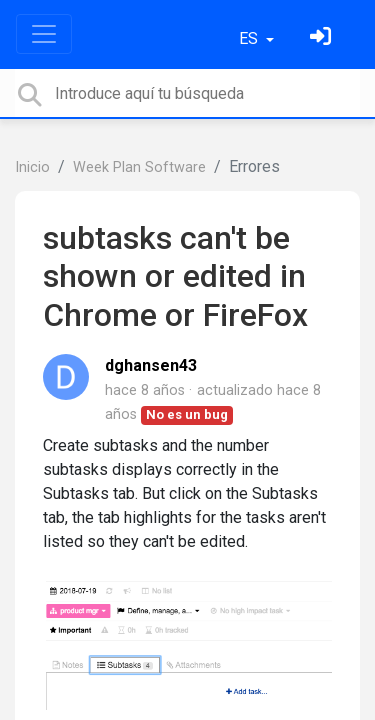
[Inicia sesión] (323, 38)
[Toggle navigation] (44, 34)
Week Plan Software (139, 167)
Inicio (32, 167)
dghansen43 (151, 365)
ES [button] (250, 38)
